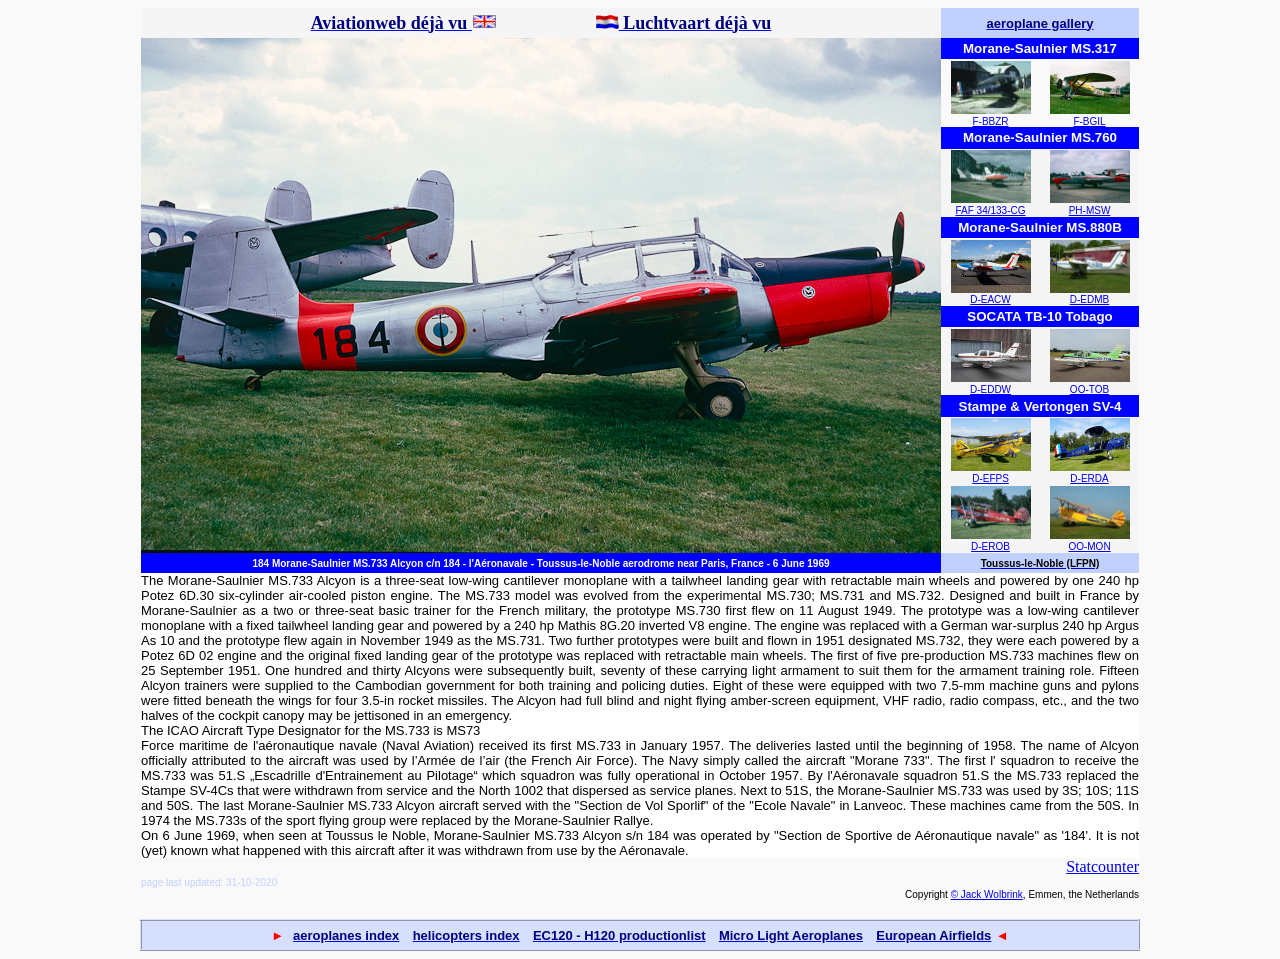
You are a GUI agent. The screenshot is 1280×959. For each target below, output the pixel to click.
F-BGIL (1089, 121)
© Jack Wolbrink (987, 894)
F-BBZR (990, 121)
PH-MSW (1090, 210)
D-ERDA (1089, 478)
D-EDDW (990, 389)
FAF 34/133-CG (990, 210)
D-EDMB (1089, 299)
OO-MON (1089, 546)
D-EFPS (990, 478)
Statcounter (1102, 866)
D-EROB (990, 546)
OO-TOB (1089, 389)
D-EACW (990, 299)
